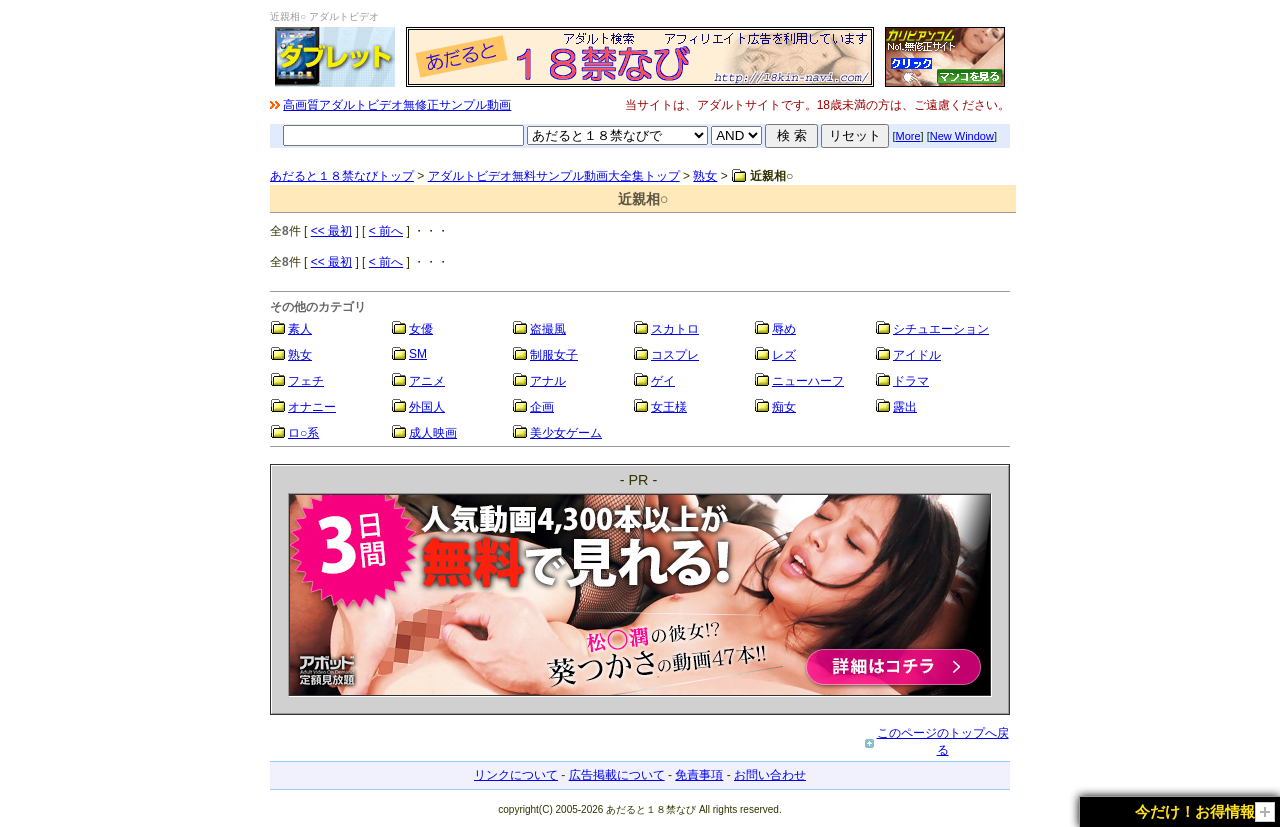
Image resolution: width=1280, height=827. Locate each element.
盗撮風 (548, 329)
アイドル (917, 355)
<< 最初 (331, 231)
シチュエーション (941, 329)
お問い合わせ (770, 775)
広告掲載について (617, 775)
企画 (542, 407)
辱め (784, 329)
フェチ (306, 381)
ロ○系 (303, 433)
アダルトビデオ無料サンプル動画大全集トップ (554, 176)
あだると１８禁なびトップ (342, 176)
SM (418, 354)
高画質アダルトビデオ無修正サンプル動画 (397, 105)
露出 (905, 407)
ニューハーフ (808, 381)
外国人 (427, 407)
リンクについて (516, 775)
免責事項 (699, 775)
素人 (300, 329)
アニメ (427, 381)
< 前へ (386, 231)
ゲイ (663, 381)
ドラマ (911, 381)
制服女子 (554, 355)
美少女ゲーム (566, 433)
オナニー (312, 407)
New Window (962, 136)
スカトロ (675, 329)
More (908, 136)
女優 (421, 329)
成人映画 (433, 433)
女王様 (669, 407)
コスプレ (675, 355)
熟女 (705, 176)
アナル (548, 381)
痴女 (784, 407)
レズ (784, 355)
